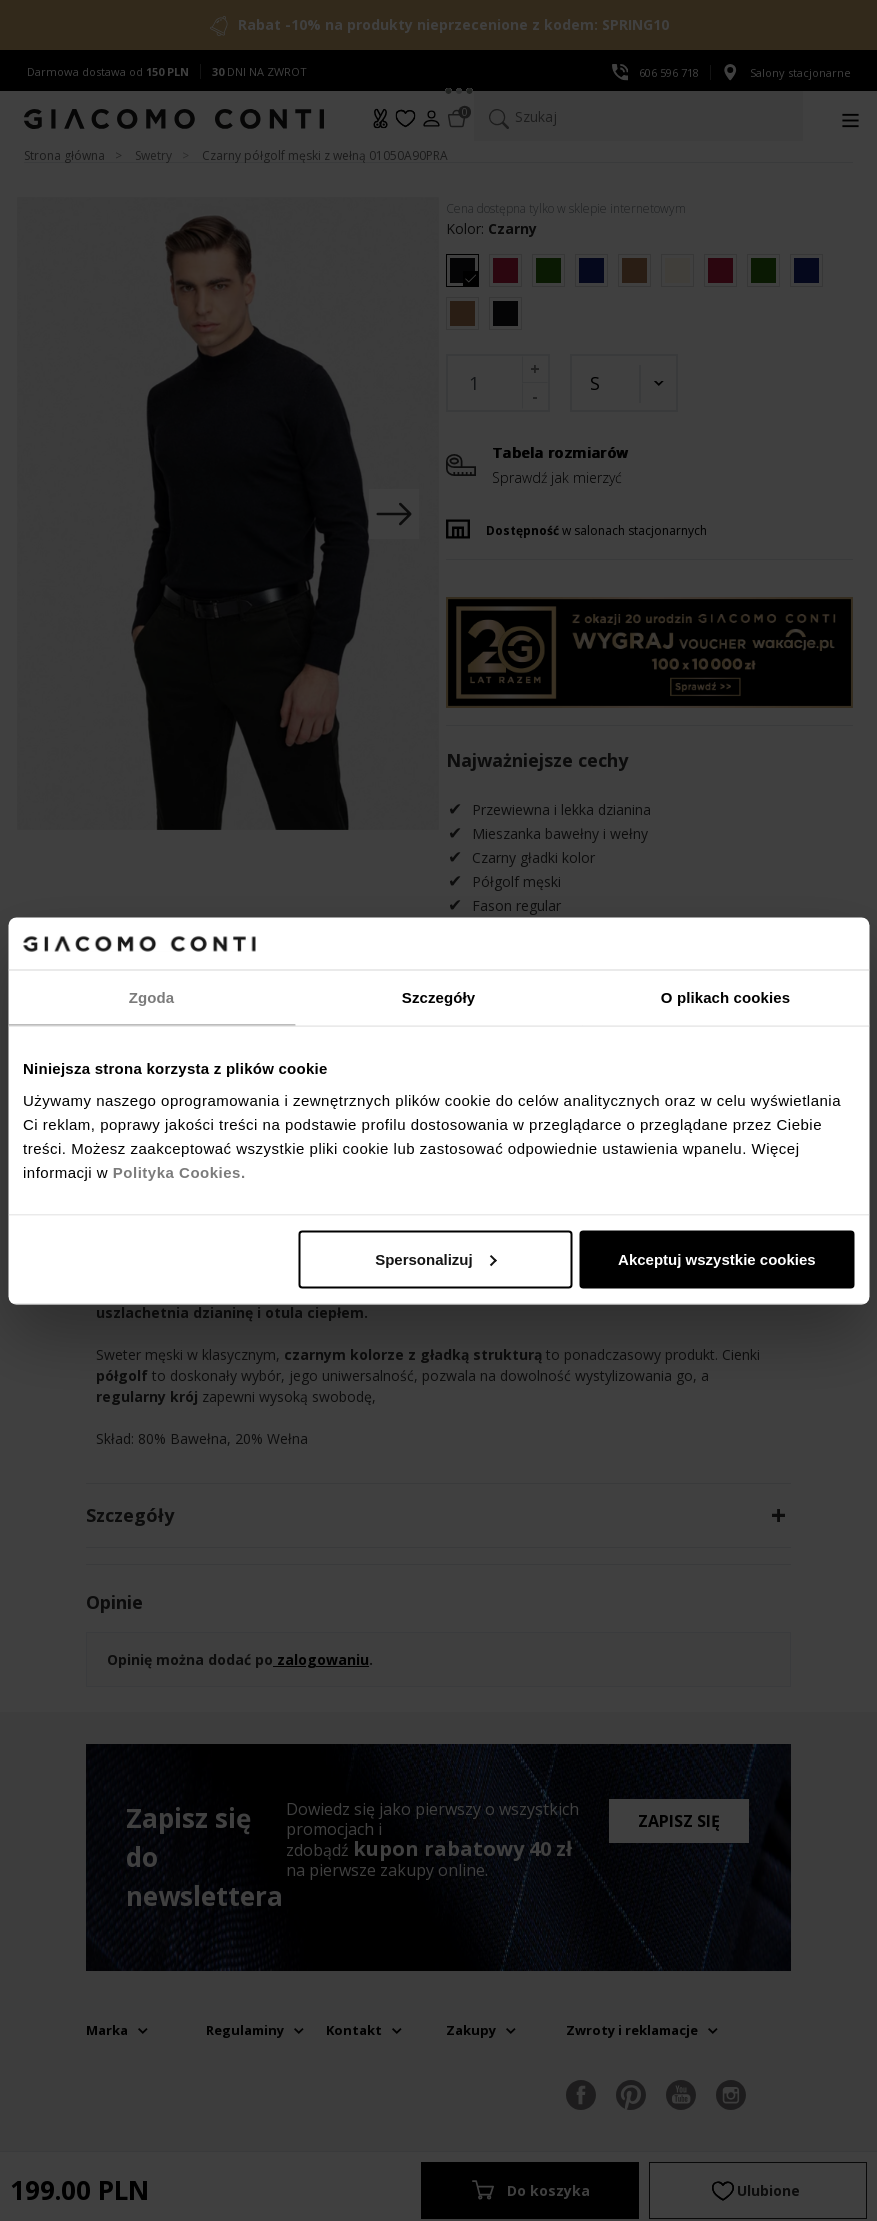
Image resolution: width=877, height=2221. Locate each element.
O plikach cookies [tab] (725, 997)
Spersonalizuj (436, 1258)
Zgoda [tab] (152, 997)
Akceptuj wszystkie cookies (717, 1258)
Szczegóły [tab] (438, 997)
